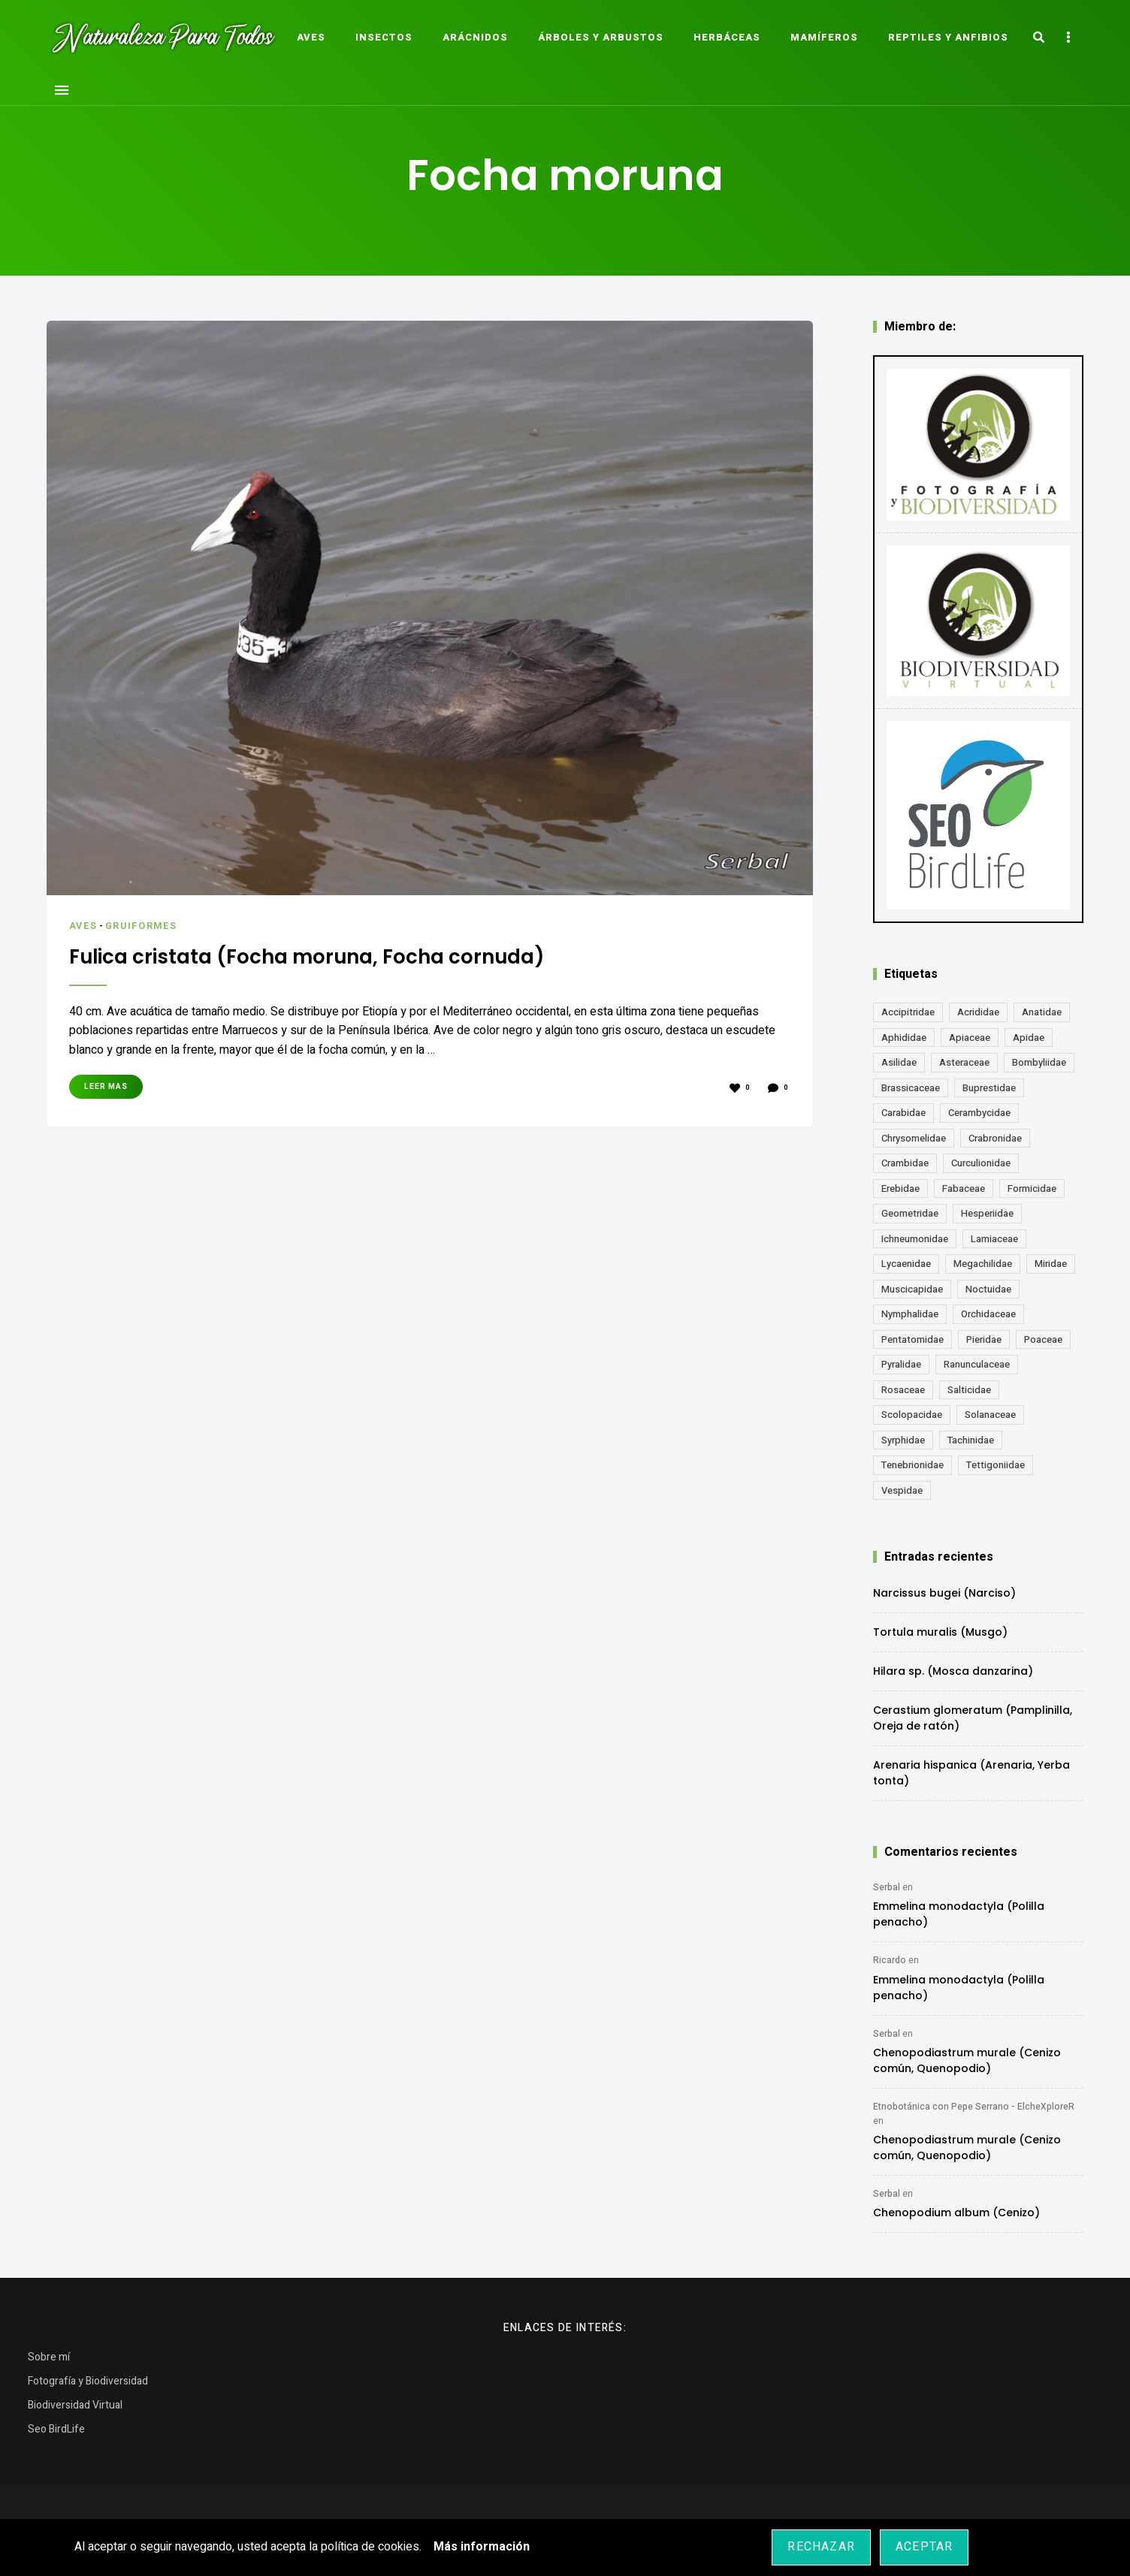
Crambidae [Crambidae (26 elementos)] (905, 1163)
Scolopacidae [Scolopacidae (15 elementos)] (911, 1414)
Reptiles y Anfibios (948, 37)
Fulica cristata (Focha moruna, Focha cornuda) (325, 956)
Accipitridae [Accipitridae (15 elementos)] (908, 1012)
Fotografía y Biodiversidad (88, 2381)
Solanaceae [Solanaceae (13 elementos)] (990, 1414)
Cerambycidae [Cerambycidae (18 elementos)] (979, 1113)
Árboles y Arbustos (600, 37)
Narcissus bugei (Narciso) (944, 1592)
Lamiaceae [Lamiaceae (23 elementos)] (994, 1239)
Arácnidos (475, 37)
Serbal (886, 1887)
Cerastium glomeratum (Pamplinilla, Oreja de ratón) (972, 1718)
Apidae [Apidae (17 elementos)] (1028, 1037)
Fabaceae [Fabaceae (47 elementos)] (963, 1188)
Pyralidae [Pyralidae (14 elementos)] (901, 1364)
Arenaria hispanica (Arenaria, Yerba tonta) (971, 1772)
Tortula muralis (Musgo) (940, 1631)
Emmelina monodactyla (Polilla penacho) (958, 1914)
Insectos (383, 37)
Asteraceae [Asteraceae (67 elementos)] (964, 1062)
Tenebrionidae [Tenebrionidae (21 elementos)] (912, 1465)
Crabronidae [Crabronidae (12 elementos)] (995, 1138)
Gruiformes (142, 925)
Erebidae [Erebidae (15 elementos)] (900, 1188)
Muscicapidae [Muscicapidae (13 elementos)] (912, 1289)
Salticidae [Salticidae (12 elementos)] (969, 1390)
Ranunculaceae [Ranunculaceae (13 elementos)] (977, 1364)
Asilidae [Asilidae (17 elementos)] (899, 1062)
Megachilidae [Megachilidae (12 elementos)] (982, 1263)
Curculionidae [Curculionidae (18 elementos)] (981, 1163)
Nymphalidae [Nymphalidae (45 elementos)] (909, 1314)
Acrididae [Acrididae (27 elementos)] (978, 1012)
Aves (311, 37)
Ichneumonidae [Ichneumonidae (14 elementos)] (914, 1239)
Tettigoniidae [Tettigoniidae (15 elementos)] (995, 1465)
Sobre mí (49, 2357)
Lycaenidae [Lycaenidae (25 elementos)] (906, 1263)
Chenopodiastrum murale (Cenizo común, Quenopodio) (967, 2060)
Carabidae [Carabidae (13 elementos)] (903, 1113)
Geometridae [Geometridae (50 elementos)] (909, 1213)
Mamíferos (824, 37)
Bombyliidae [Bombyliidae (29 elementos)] (1039, 1062)
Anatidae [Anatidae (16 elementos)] (1042, 1012)
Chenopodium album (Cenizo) (956, 2212)
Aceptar (924, 2547)
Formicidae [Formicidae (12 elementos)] (1032, 1188)
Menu (62, 90)
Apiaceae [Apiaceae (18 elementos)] (969, 1037)
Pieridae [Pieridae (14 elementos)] (984, 1339)
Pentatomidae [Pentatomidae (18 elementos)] (912, 1339)
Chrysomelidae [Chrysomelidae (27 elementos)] (913, 1138)
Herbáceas (726, 37)
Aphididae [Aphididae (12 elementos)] (903, 1037)
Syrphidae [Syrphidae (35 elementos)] (903, 1440)
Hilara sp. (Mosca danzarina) (953, 1671)
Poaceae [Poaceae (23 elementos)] (1043, 1339)
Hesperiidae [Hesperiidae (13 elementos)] (987, 1213)
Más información (482, 2547)
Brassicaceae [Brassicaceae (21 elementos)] (910, 1088)
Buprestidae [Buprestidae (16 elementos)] (989, 1088)
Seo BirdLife (56, 2429)
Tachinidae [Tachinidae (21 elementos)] (970, 1440)
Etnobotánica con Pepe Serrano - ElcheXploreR (973, 2106)
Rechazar (821, 2547)
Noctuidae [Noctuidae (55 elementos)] (988, 1289)
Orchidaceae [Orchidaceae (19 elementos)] (988, 1314)
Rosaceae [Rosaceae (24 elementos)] (903, 1390)
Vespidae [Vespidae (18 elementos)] (902, 1490)
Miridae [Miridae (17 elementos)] (1051, 1263)
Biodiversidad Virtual (75, 2405)
